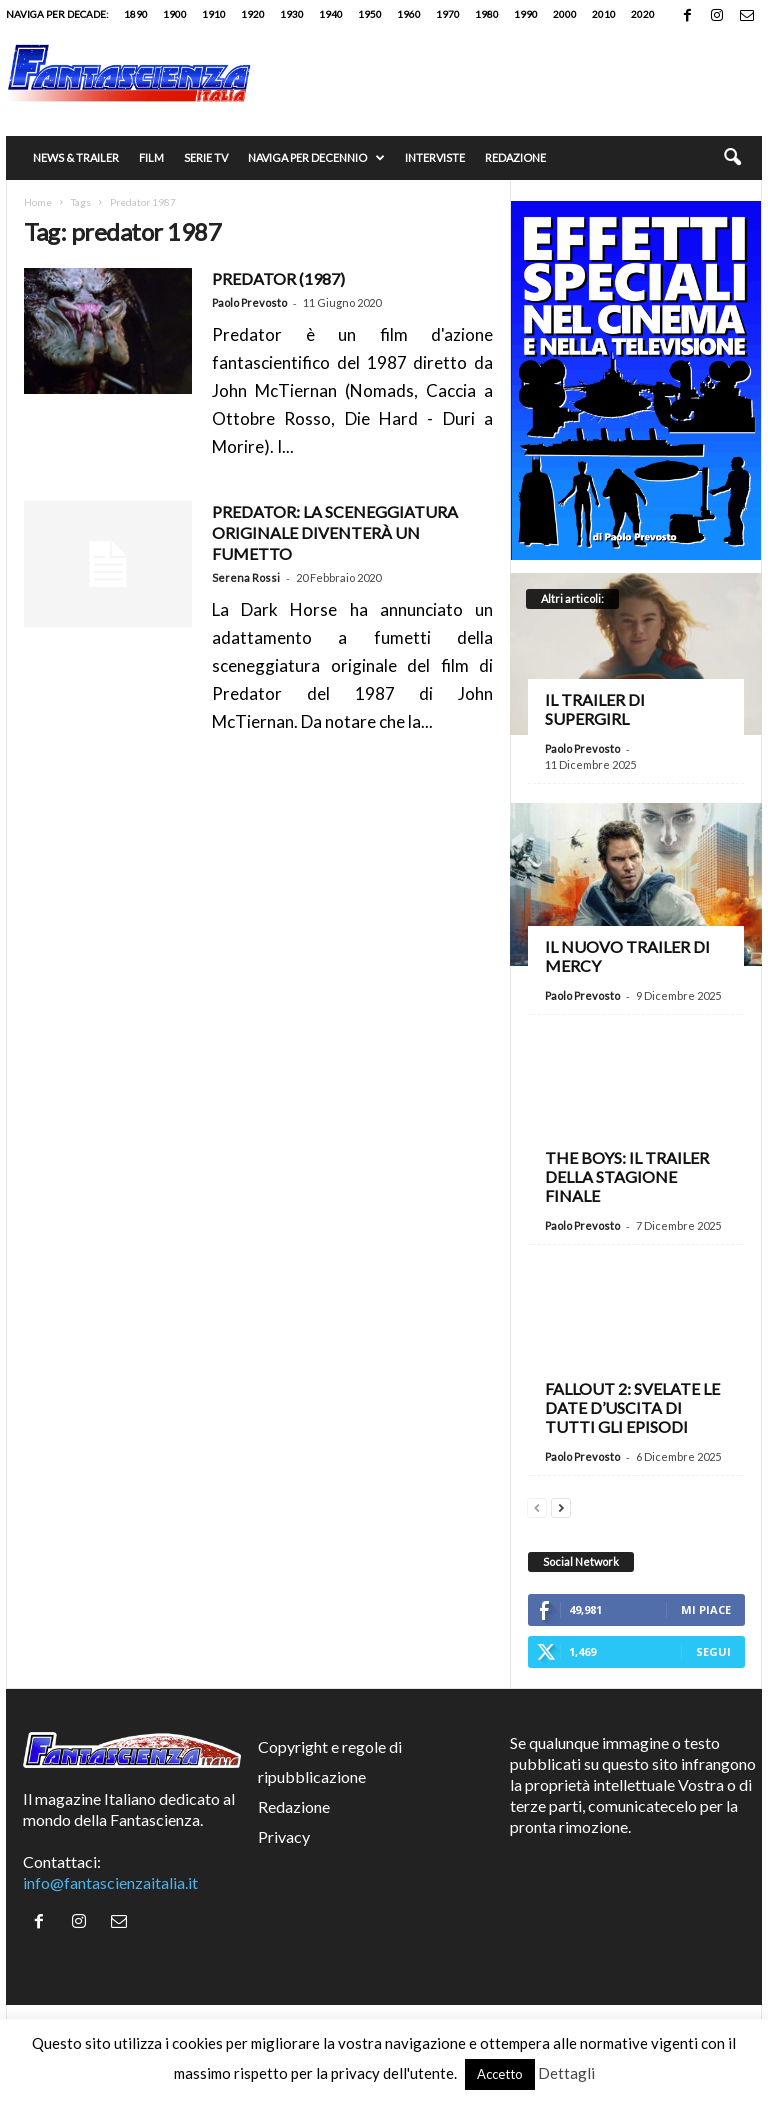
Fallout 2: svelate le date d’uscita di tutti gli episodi (632, 1407)
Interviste (435, 157)
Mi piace (706, 1609)
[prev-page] (537, 1505)
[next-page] (561, 1505)
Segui (713, 1651)
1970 (448, 14)
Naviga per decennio (316, 158)
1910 (214, 14)
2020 (643, 14)
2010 (604, 14)
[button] (732, 158)
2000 (565, 14)
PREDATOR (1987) (278, 278)
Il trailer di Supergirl (595, 709)
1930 (292, 14)
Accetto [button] (500, 2074)
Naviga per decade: (57, 14)
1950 (370, 14)
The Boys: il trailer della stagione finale (627, 1176)
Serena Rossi (246, 577)
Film (151, 157)
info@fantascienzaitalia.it (110, 1882)
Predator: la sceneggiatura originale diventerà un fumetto (335, 532)
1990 (526, 14)
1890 (136, 14)
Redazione (515, 157)
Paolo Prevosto (249, 302)
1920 (253, 14)
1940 (331, 14)
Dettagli (566, 2073)
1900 (175, 14)
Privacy (284, 1836)
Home (38, 202)
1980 (487, 14)
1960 (409, 14)
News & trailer (76, 157)
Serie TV (206, 157)
